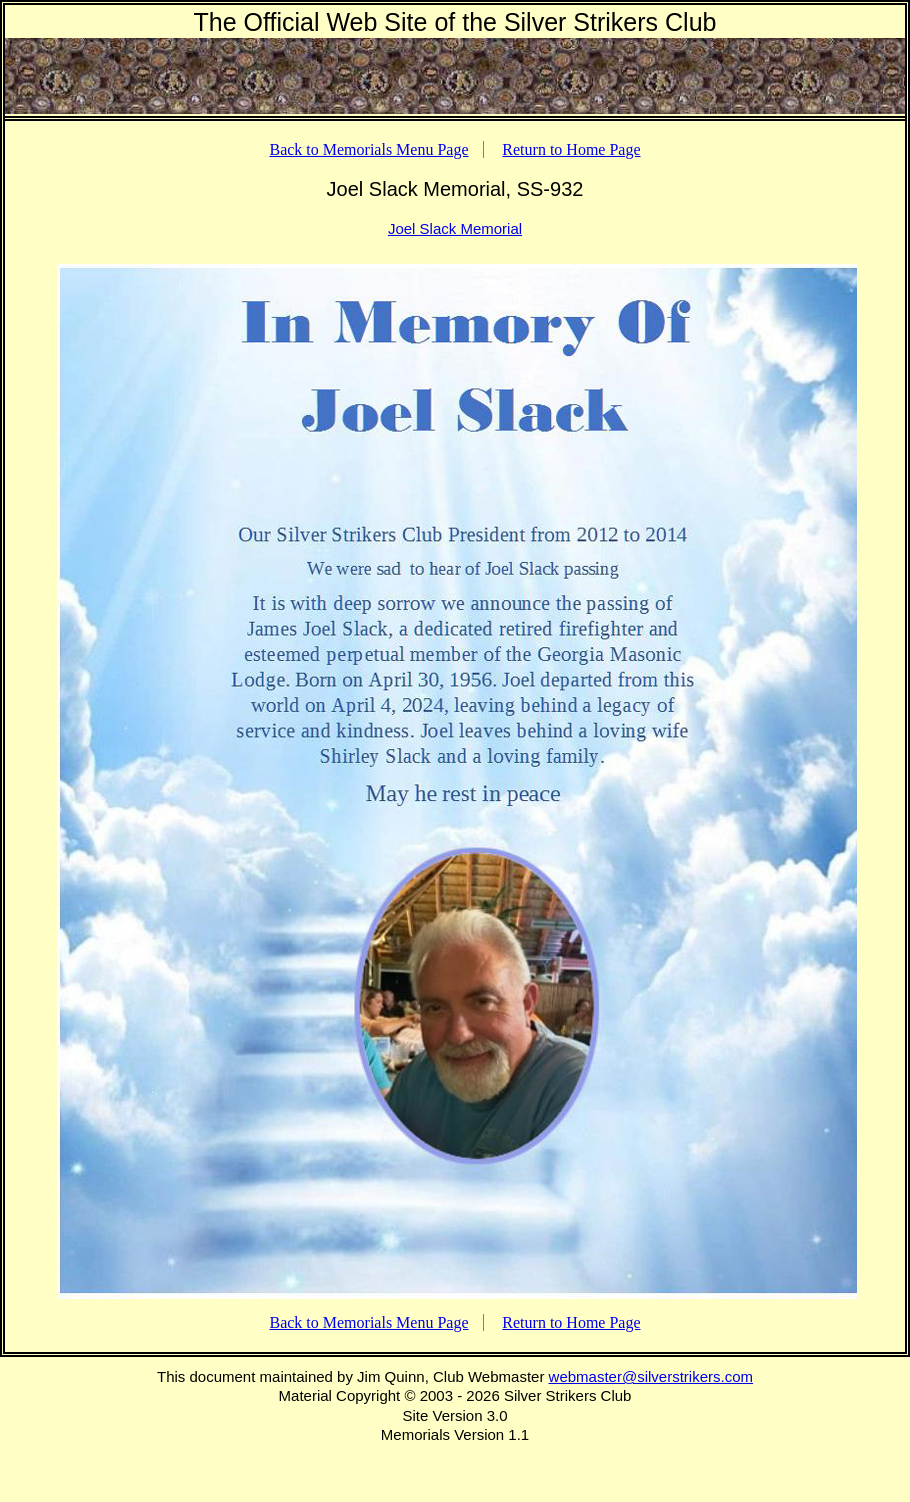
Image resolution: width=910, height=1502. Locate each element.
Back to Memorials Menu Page (368, 149)
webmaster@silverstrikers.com (651, 1376)
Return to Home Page (571, 149)
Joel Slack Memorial (455, 228)
